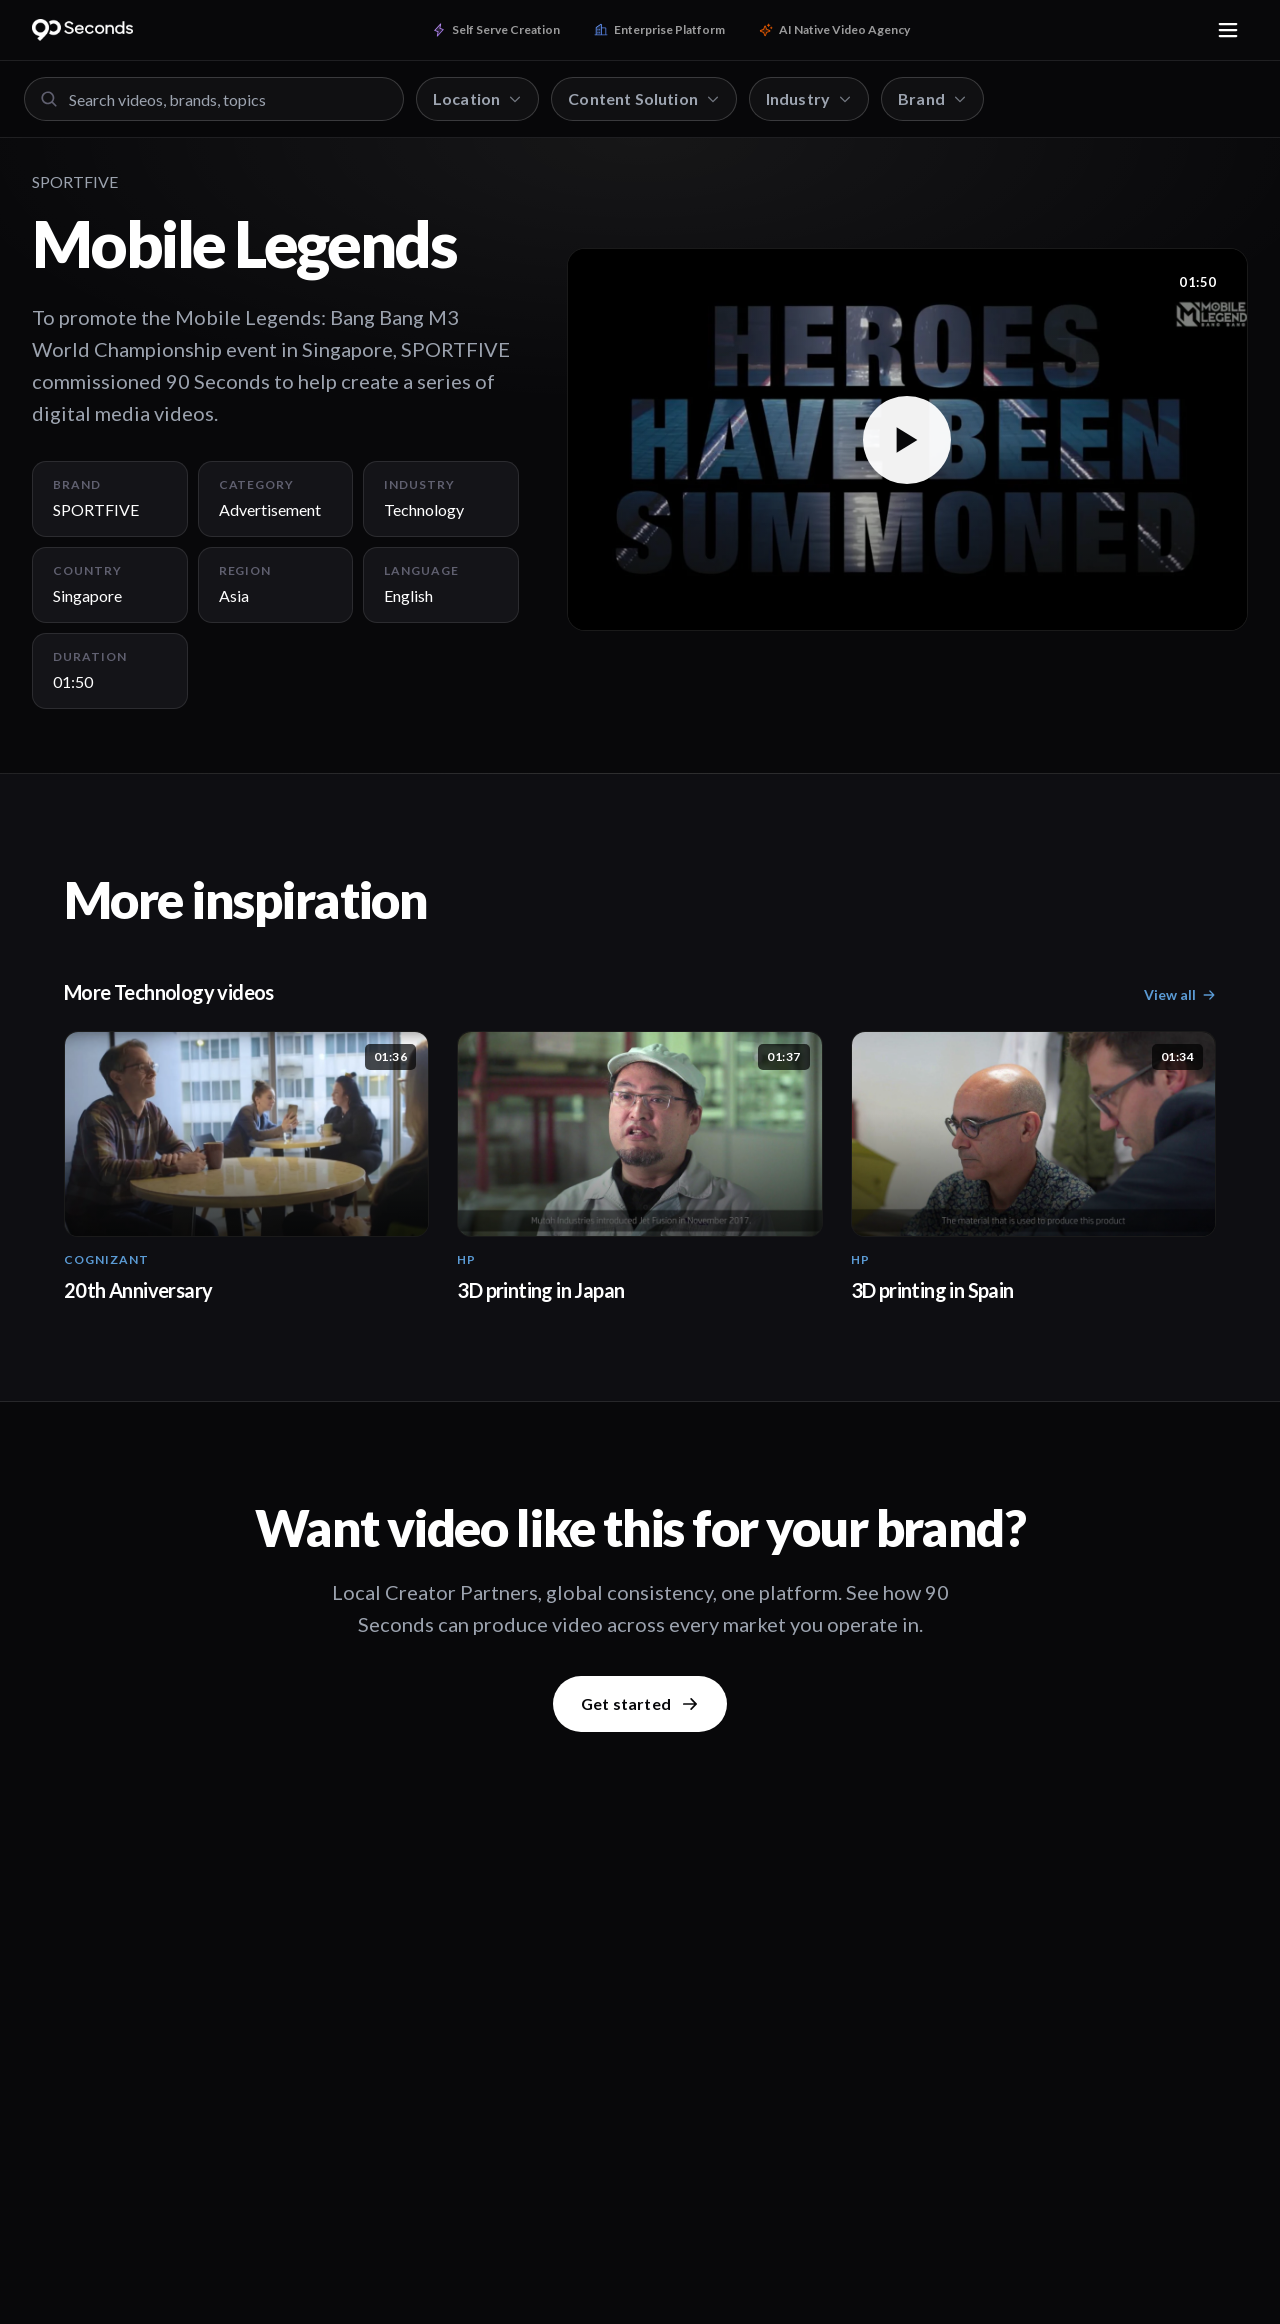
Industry (809, 98)
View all (1180, 994)
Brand (932, 98)
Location (477, 98)
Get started (640, 1703)
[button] (907, 439)
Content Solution (644, 98)
